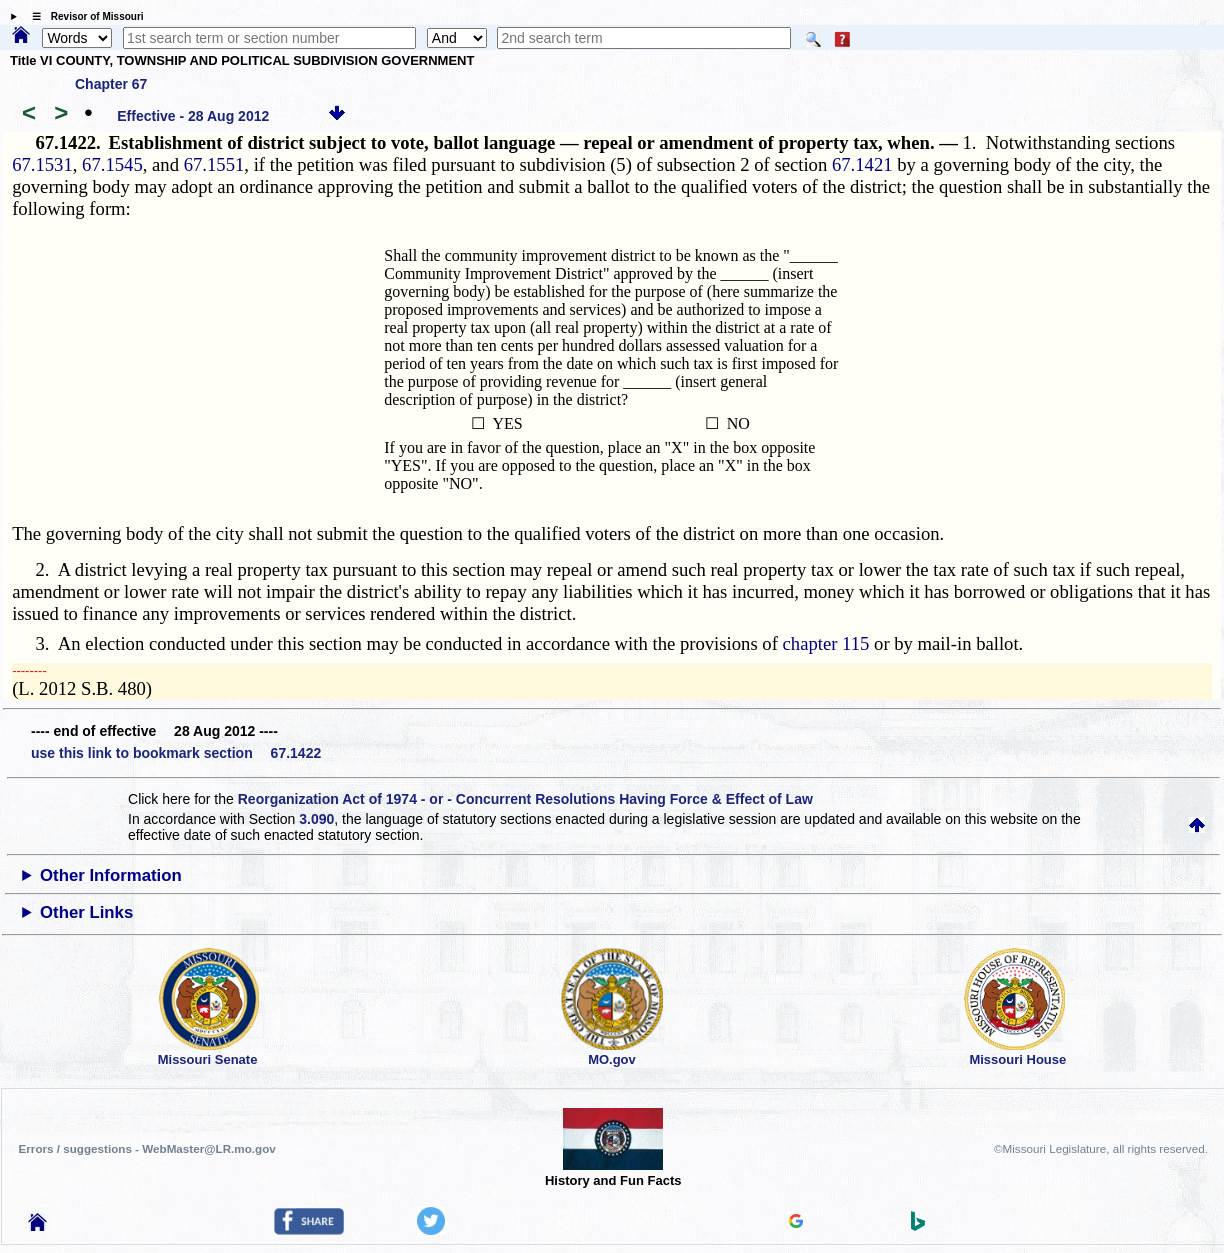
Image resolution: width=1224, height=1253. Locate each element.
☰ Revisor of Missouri (83, 16)
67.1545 (112, 164)
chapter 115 (826, 643)
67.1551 (214, 164)
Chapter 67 (111, 84)
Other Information (111, 875)
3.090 (316, 819)
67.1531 (42, 164)
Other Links (86, 912)
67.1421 (862, 164)
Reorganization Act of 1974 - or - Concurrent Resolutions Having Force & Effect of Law (525, 799)
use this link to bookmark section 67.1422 (176, 753)
